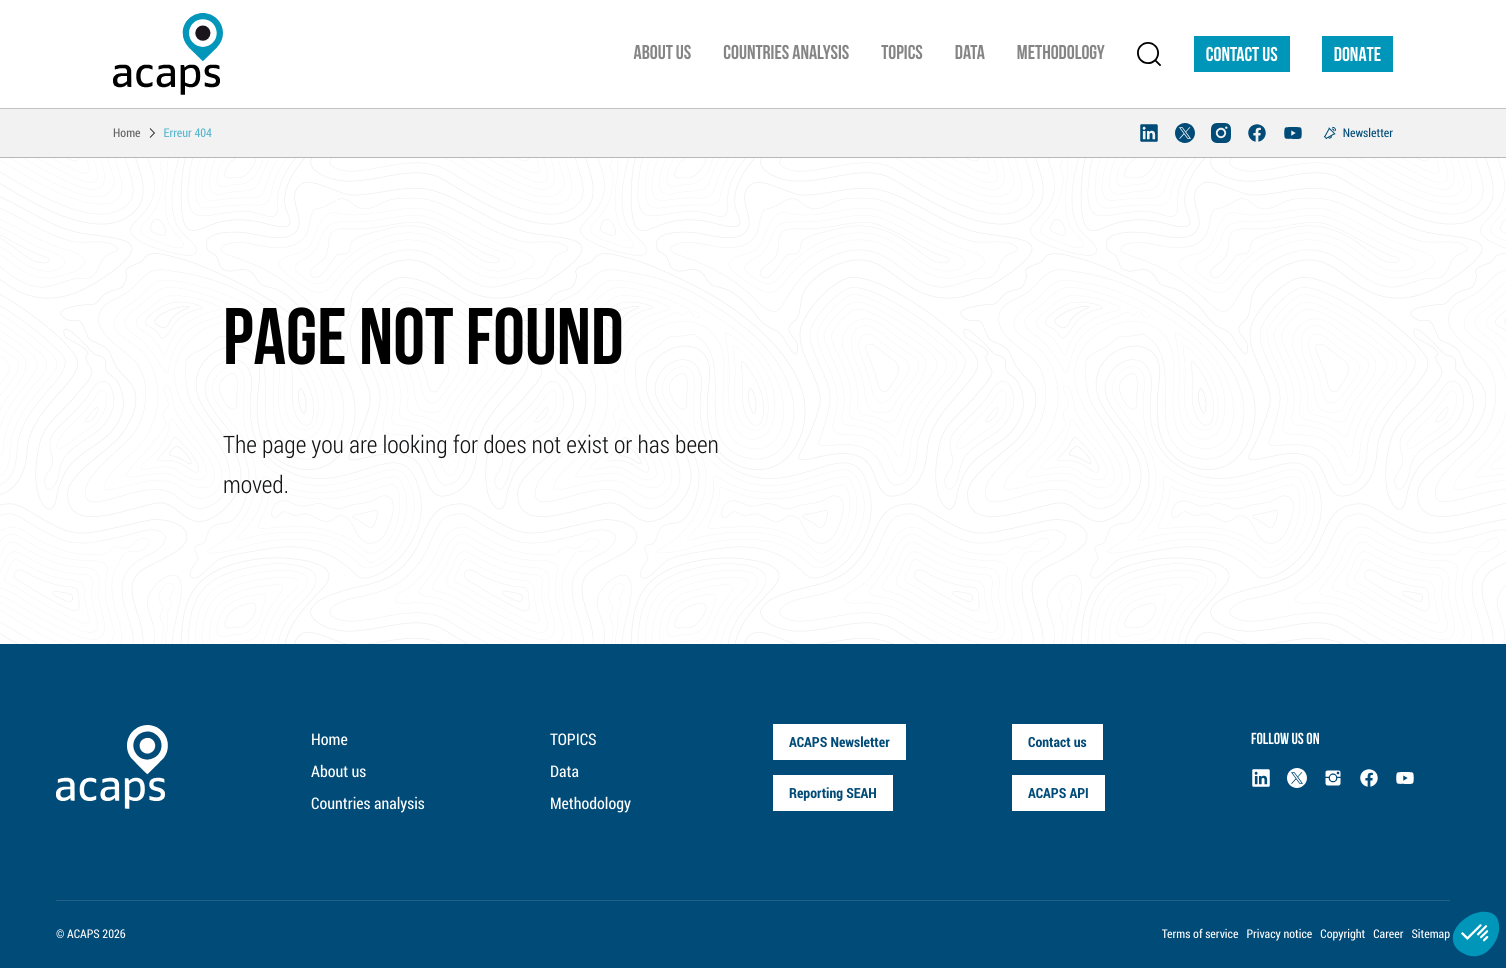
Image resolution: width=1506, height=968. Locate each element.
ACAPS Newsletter (839, 741)
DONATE (1357, 56)
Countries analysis (368, 803)
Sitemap (1430, 934)
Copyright (1342, 934)
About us (338, 771)
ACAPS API (1058, 792)
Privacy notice (1279, 934)
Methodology (590, 803)
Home (329, 739)
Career (1388, 934)
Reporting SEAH (833, 792)
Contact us (1242, 56)
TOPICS (573, 739)
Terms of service (1200, 934)
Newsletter (1368, 133)
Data (564, 771)
